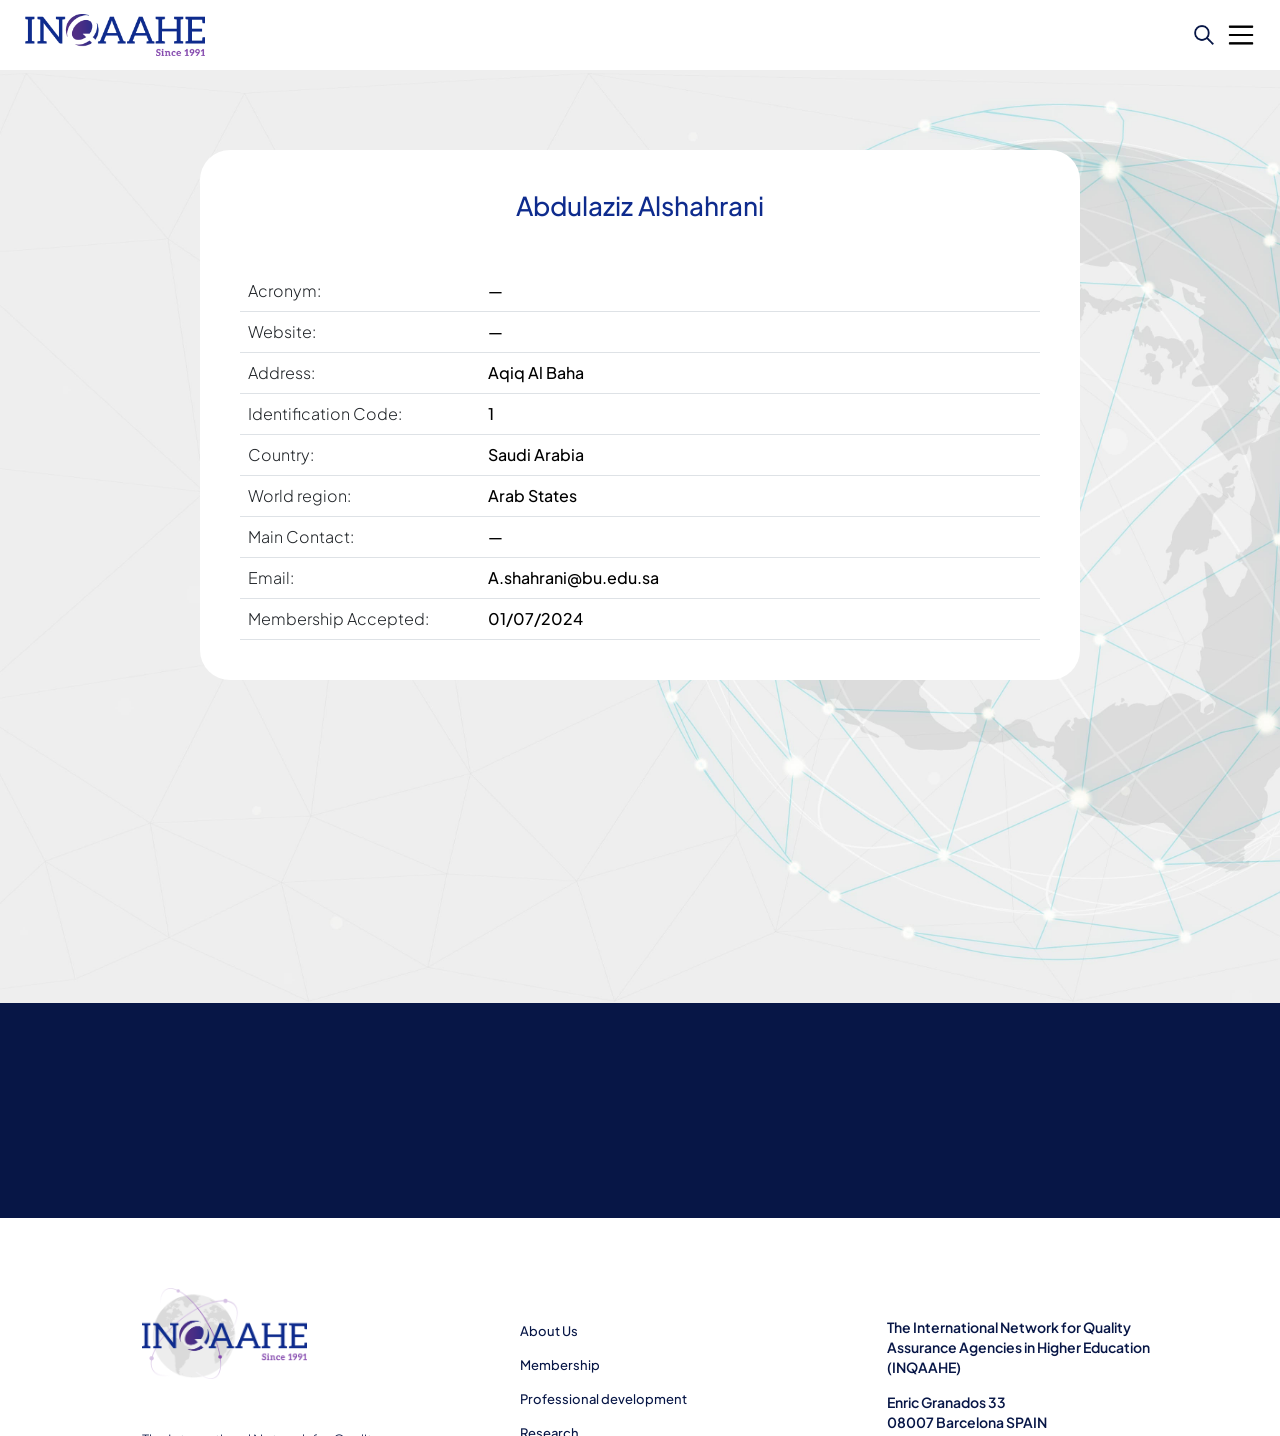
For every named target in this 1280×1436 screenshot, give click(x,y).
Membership (560, 1365)
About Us (549, 1331)
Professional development (603, 1399)
